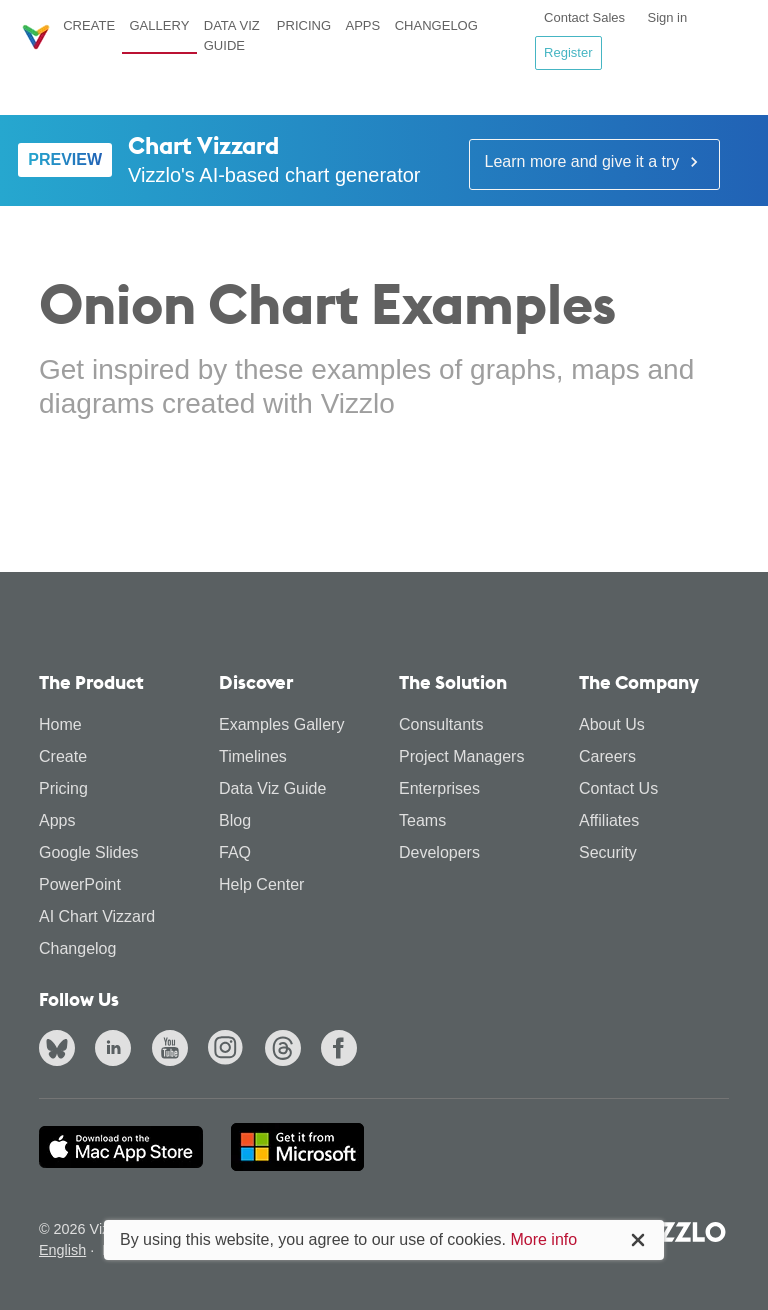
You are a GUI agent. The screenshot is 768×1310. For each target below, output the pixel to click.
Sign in (667, 17)
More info (543, 1239)
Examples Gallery (281, 724)
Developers (439, 852)
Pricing (304, 25)
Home (60, 724)
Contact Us (618, 788)
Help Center (261, 884)
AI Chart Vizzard (97, 916)
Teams (422, 820)
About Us (612, 724)
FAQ (235, 852)
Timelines (253, 756)
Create (89, 25)
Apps (362, 25)
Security (608, 852)
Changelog (436, 25)
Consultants (441, 724)
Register (568, 52)
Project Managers (461, 756)
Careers (607, 756)
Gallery (159, 25)
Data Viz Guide (232, 35)
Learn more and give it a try (594, 162)
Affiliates (609, 820)
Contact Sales (584, 17)
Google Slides (89, 852)
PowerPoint (80, 884)
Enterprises (439, 788)
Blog (235, 820)
